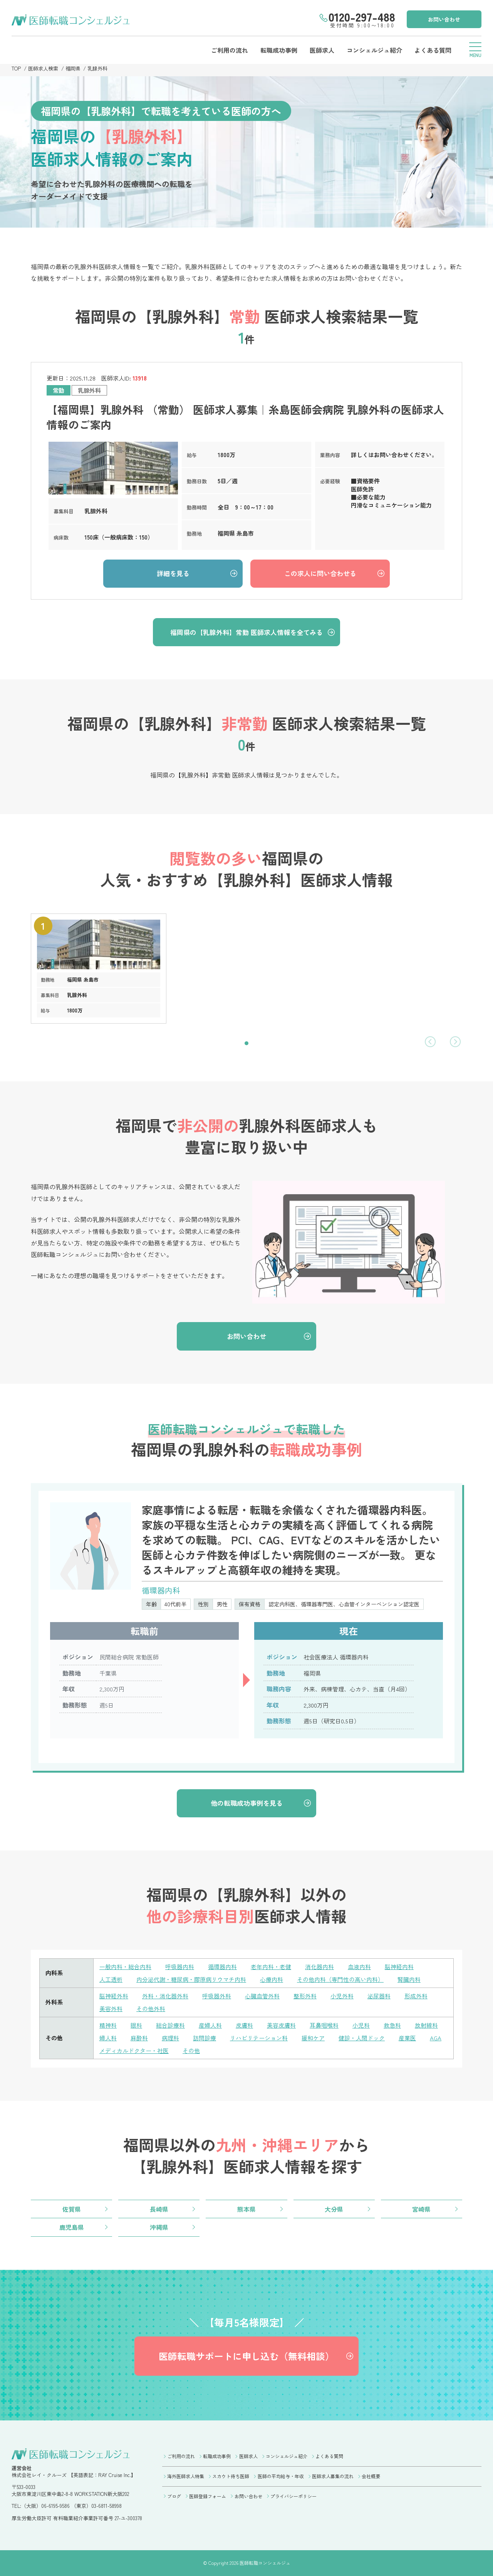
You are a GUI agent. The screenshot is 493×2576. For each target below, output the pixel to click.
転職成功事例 (278, 50)
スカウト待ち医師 (230, 2476)
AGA (435, 2038)
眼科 (136, 2025)
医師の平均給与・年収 (281, 2476)
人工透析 (110, 1979)
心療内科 (271, 1979)
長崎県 (159, 2209)
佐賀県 (71, 2209)
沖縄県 (159, 2227)
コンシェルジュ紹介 (374, 50)
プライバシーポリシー (293, 2496)
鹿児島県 (71, 2227)
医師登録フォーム (207, 2496)
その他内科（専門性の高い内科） (340, 1979)
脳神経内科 (399, 1967)
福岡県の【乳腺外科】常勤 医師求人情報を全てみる (246, 632)
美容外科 (110, 2008)
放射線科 (426, 2025)
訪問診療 (204, 2038)
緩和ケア (313, 2038)
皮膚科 (244, 2025)
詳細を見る (173, 573)
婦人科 (108, 2038)
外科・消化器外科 (165, 1996)
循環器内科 (222, 1967)
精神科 (108, 2025)
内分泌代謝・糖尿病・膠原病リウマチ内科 (191, 1979)
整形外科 (305, 1996)
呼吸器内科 (179, 1967)
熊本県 (246, 2209)
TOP (16, 68)
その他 (191, 2050)
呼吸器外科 (216, 1996)
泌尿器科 (379, 1996)
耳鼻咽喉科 (324, 2025)
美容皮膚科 (281, 2025)
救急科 (392, 2025)
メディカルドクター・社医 (134, 2050)
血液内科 (359, 1967)
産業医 (407, 2038)
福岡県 (72, 68)
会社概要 (371, 2476)
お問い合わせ (444, 19)
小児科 (361, 2025)
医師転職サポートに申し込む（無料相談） (246, 2356)
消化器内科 (319, 1967)
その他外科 (150, 2008)
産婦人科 (210, 2025)
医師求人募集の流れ (333, 2476)
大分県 (334, 2209)
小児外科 (342, 1996)
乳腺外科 (97, 68)
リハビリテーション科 (259, 2038)
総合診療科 (170, 2025)
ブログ (174, 2496)
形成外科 (416, 1996)
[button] (246, 1043)
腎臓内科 (409, 1979)
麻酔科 (139, 2038)
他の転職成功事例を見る (247, 1803)
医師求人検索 (43, 68)
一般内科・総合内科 (125, 1967)
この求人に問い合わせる (320, 573)
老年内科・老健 (271, 1967)
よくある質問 (432, 50)
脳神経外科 (113, 1996)
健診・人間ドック (362, 2038)
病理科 (170, 2038)
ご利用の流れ (229, 50)
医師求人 (322, 50)
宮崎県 (421, 2209)
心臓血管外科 (262, 1996)
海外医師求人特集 (185, 2476)
